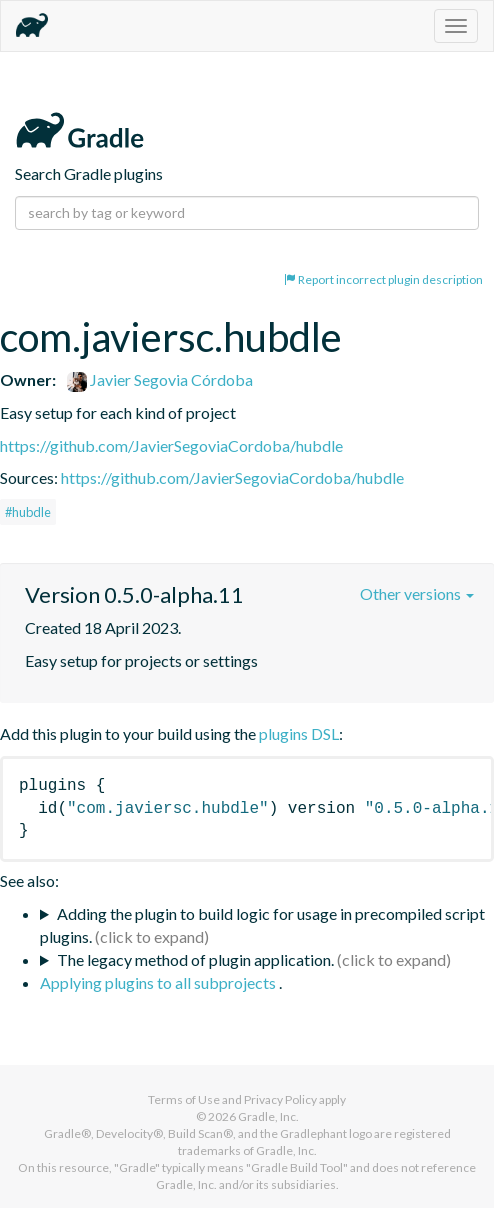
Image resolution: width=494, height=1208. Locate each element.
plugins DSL (299, 733)
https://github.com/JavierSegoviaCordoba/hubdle (171, 445)
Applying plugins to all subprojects (159, 982)
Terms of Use (184, 1099)
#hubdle (28, 512)
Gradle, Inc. (268, 1116)
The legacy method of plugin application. (195, 959)
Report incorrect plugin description (383, 279)
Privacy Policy (280, 1099)
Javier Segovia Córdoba (160, 379)
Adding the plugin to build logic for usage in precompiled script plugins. (262, 925)
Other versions (417, 593)
